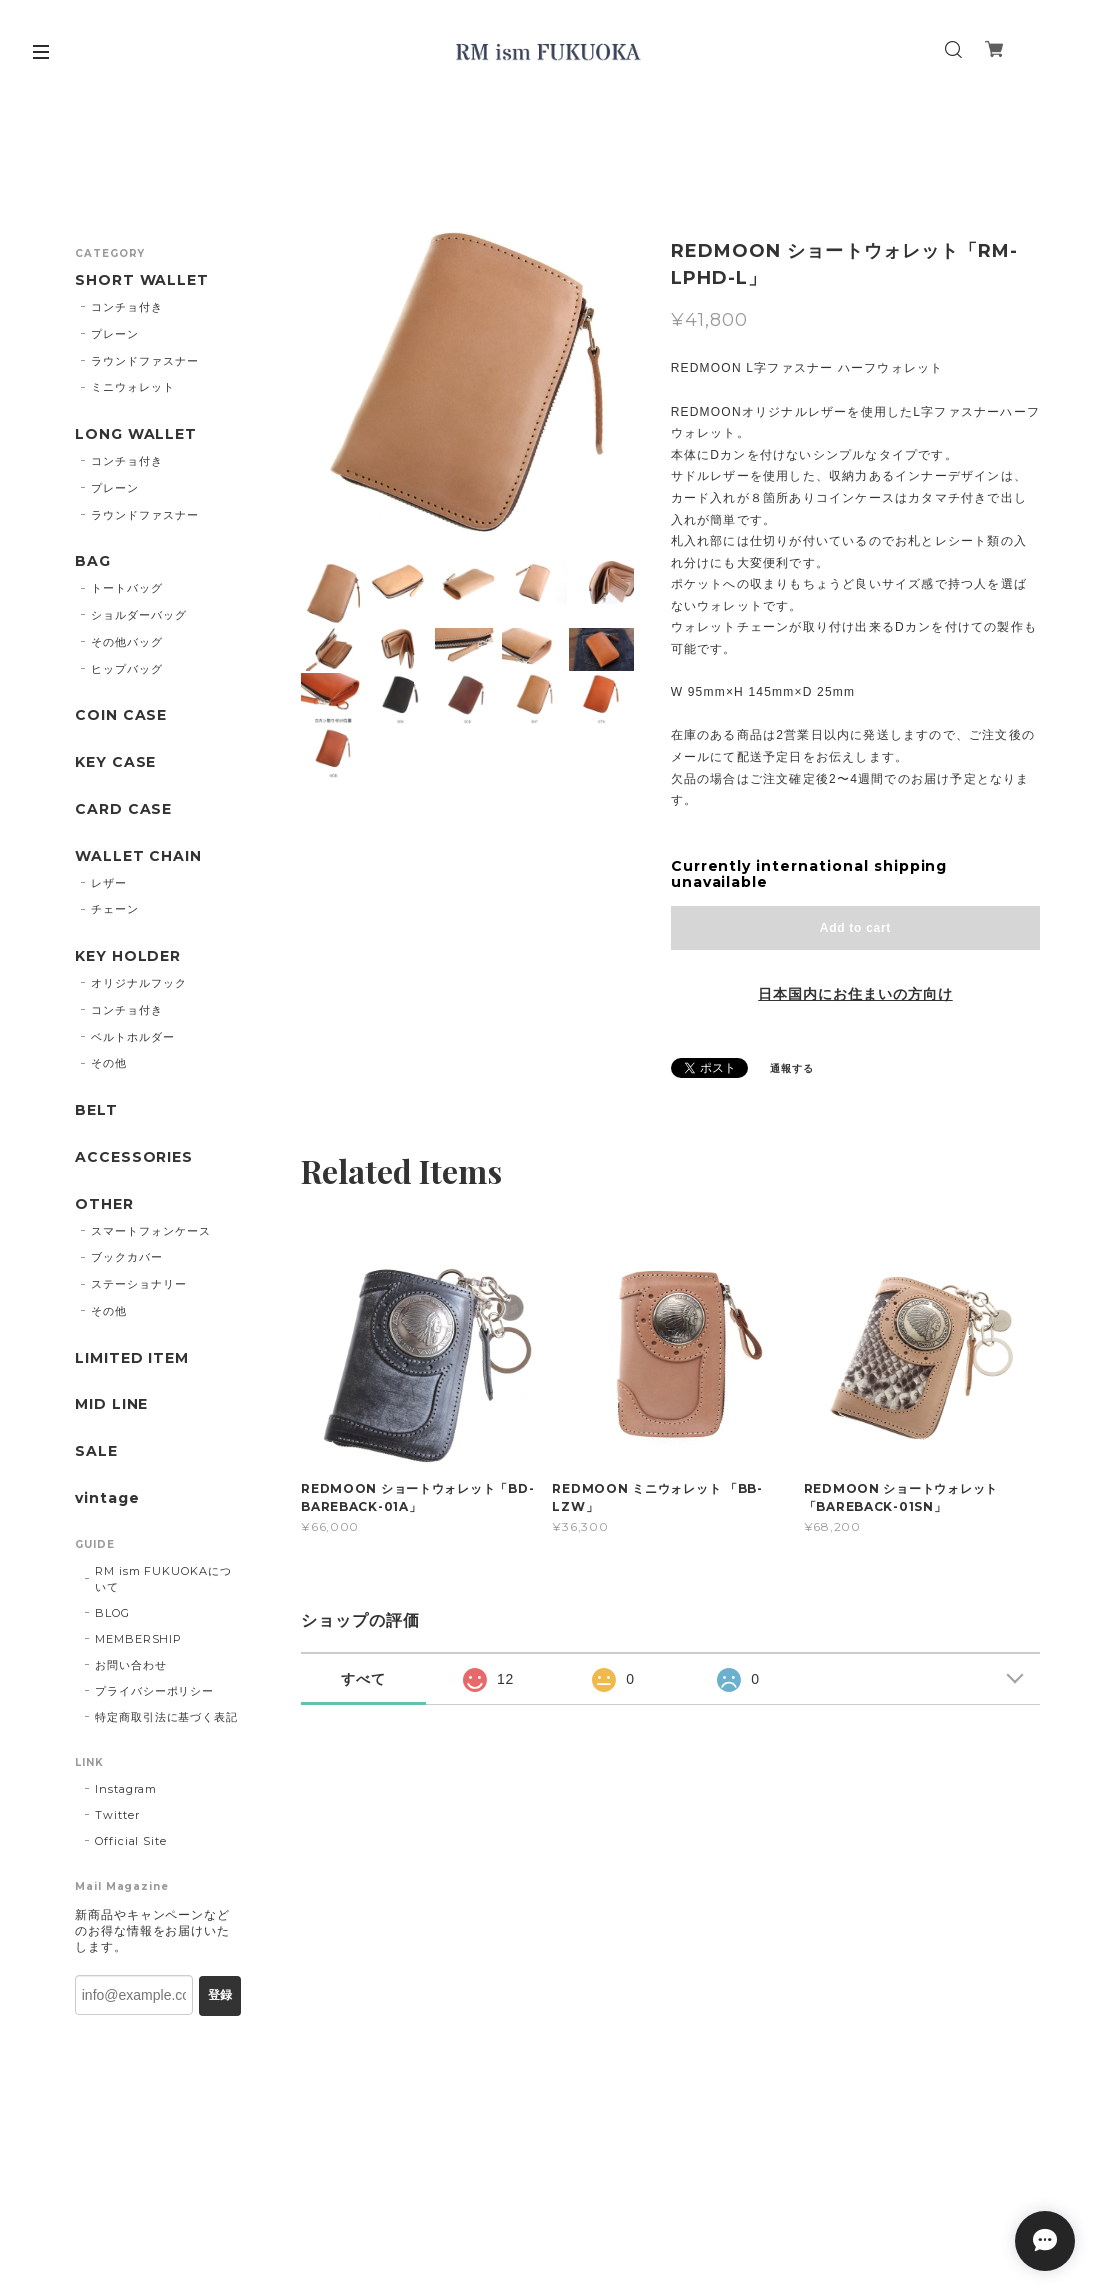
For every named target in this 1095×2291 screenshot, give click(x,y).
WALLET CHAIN (139, 856)
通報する (792, 1068)
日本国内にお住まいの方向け (855, 994)
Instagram (126, 1789)
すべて (363, 1679)
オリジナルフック (139, 983)
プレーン (115, 334)
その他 (109, 1063)
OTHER (104, 1204)
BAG (93, 561)
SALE (96, 1451)
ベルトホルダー (133, 1037)
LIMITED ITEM (132, 1358)
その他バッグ (127, 642)
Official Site (131, 1841)
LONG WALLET (136, 434)
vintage (107, 1498)
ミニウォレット (133, 387)
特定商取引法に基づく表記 (167, 1717)
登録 (220, 1995)
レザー (109, 883)
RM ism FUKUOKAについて (163, 1579)
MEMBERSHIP (139, 1639)
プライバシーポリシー (155, 1691)
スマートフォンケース (151, 1231)
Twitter (117, 1815)
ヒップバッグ (127, 669)
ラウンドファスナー (145, 361)
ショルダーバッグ (139, 615)
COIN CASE (121, 715)
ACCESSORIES (134, 1157)
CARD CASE (124, 809)
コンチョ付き (127, 307)
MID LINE (112, 1404)
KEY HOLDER (128, 956)
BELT (96, 1110)
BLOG (112, 1613)
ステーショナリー (139, 1284)
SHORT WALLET (142, 280)
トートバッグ (127, 588)
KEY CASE (116, 762)
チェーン (115, 909)
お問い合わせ (131, 1665)
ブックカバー (127, 1257)
